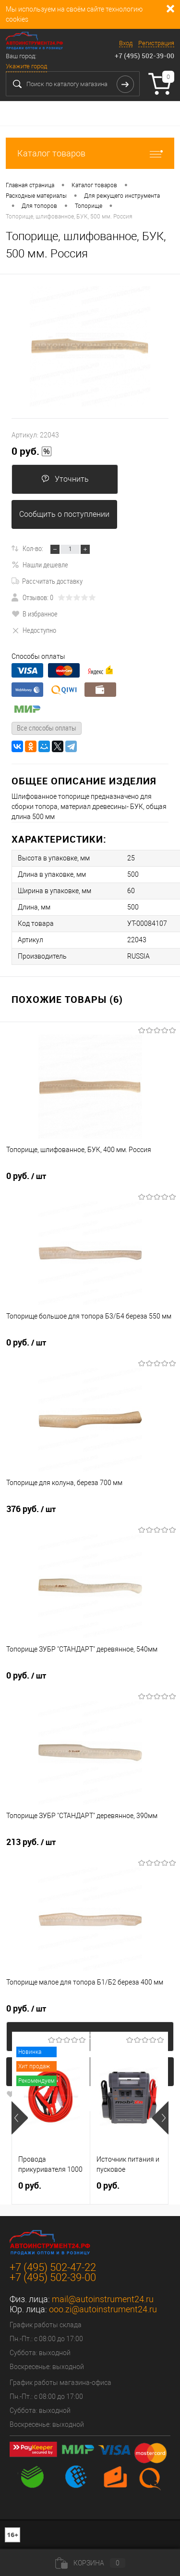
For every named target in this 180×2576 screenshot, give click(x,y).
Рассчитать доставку (47, 581)
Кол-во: (33, 548)
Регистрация (156, 43)
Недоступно (34, 630)
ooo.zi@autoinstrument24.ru (103, 2309)
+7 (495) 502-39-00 (144, 55)
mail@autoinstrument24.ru (103, 2299)
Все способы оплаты (46, 727)
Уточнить (65, 479)
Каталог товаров (90, 153)
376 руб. (31, 1509)
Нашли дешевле (40, 564)
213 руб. (31, 1842)
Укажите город (26, 66)
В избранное (35, 613)
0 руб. (32, 451)
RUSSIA (138, 956)
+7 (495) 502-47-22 (53, 2267)
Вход (125, 43)
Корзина (90, 2563)
